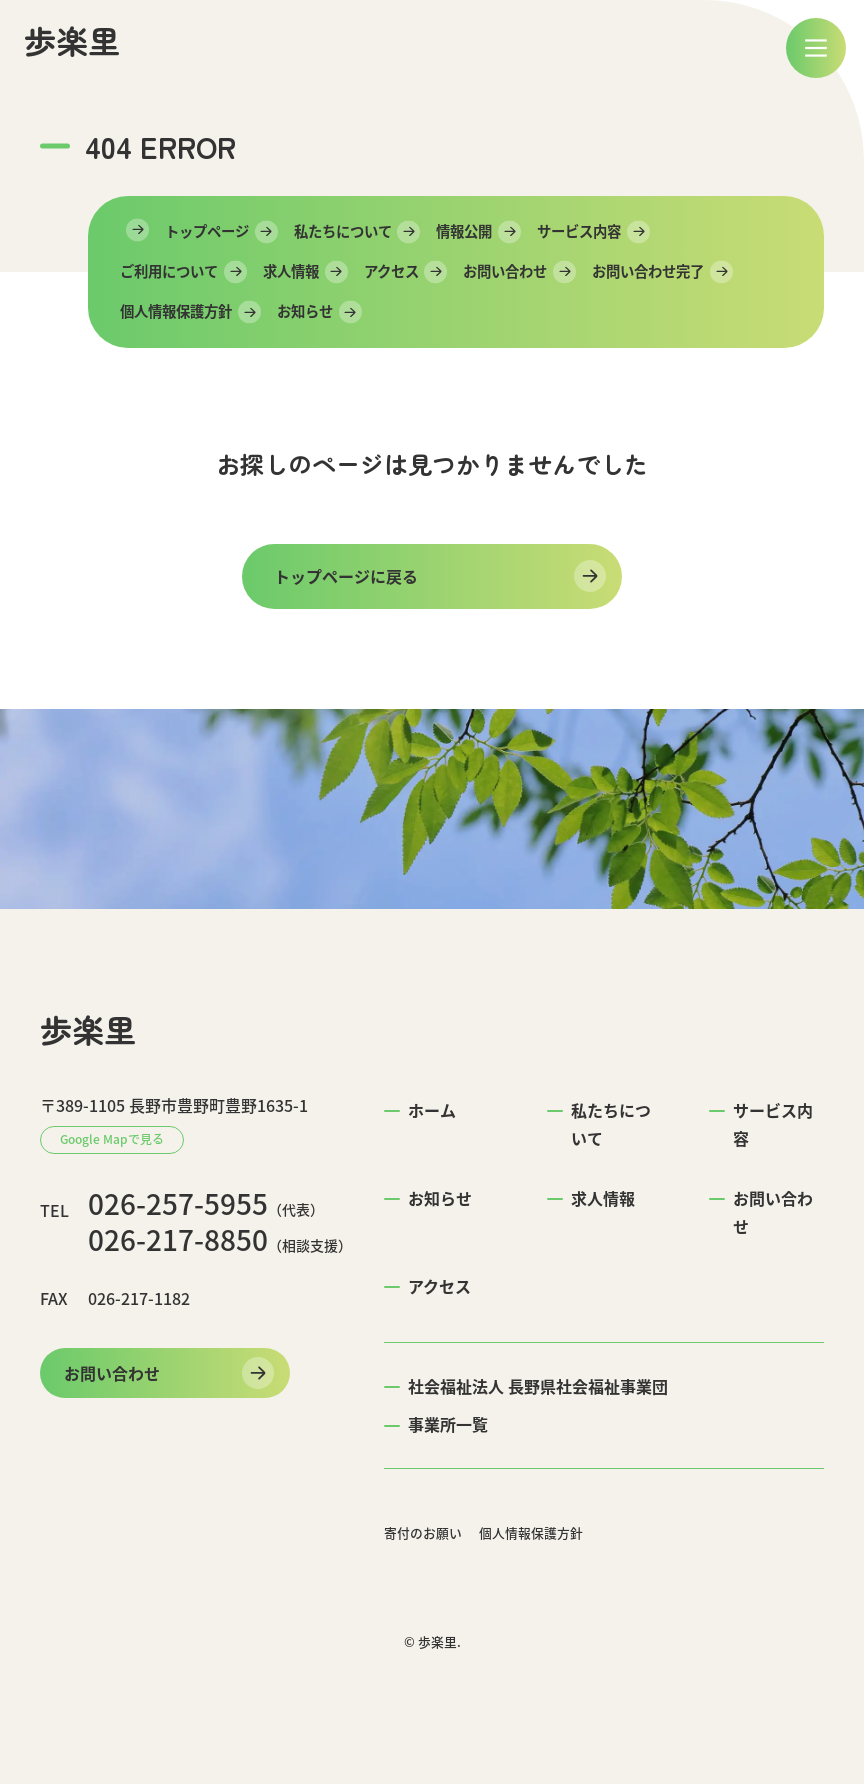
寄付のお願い (423, 1532)
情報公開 (464, 231)
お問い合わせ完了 (648, 271)
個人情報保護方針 (176, 311)
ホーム (432, 1110)
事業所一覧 (448, 1424)
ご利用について (169, 271)
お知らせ (305, 311)
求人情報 (291, 271)
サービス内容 (579, 231)
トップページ (207, 231)
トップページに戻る (346, 576)
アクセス (391, 271)
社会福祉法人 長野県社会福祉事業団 (538, 1386)
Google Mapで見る (112, 1139)
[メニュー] (816, 48)
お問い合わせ (505, 271)
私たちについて (343, 231)
